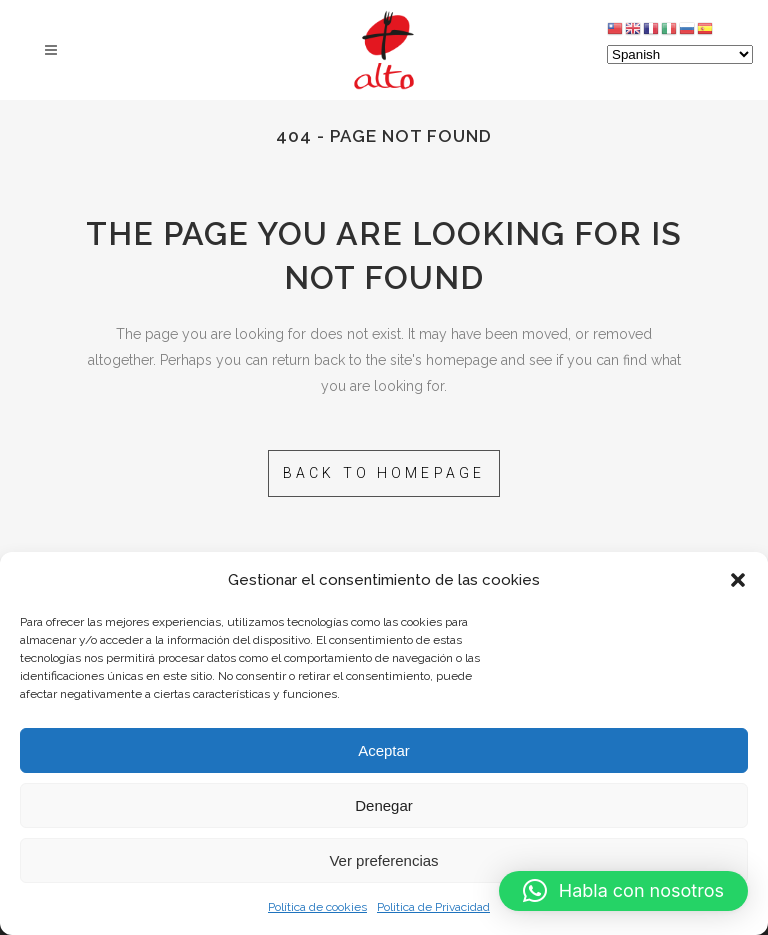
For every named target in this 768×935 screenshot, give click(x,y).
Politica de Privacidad (433, 907)
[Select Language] (680, 54)
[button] (738, 580)
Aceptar (384, 750)
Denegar (384, 805)
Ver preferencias (383, 860)
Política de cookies (317, 907)
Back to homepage (384, 473)
